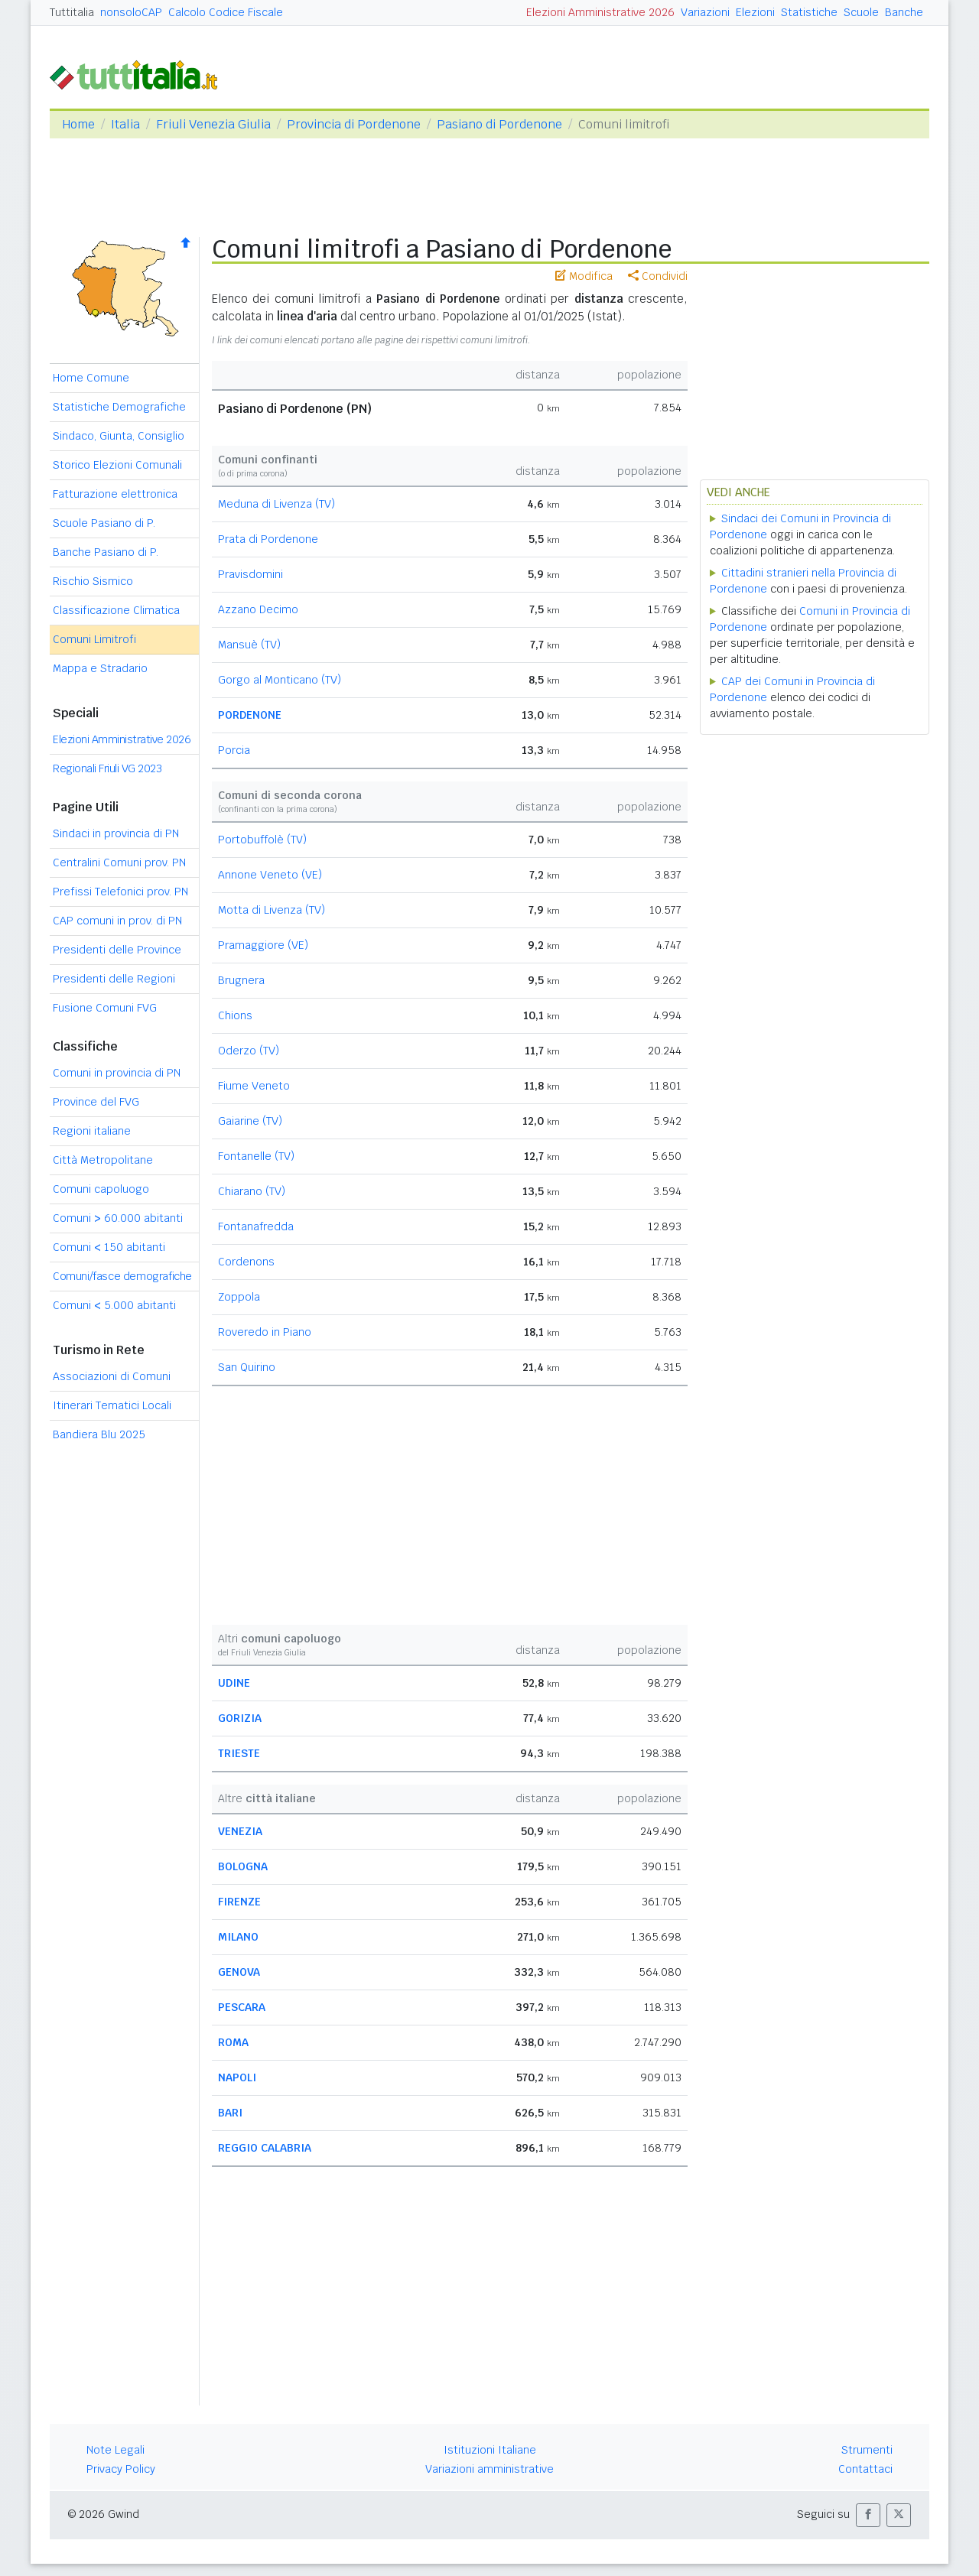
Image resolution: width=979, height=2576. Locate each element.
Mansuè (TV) (249, 644)
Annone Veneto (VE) (270, 875)
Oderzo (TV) (248, 1050)
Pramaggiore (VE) (263, 945)
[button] (868, 2515)
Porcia (234, 750)
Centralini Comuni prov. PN (119, 862)
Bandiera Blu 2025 (99, 1434)
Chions (235, 1015)
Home (78, 124)
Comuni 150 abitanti (109, 1247)
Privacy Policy (120, 2469)
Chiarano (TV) (251, 1191)
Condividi (658, 276)
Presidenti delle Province (117, 950)
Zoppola (239, 1297)
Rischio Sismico (93, 581)
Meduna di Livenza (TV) (276, 504)
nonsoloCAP (131, 12)
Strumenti (867, 2450)
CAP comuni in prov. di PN (117, 920)
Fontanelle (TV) (256, 1156)
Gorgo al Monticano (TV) (279, 680)
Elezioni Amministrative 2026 (600, 12)
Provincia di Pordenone (354, 124)
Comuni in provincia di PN (117, 1073)
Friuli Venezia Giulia (213, 124)
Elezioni (755, 12)
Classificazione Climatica (116, 610)
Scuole (861, 12)
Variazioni (705, 12)
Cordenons (246, 1262)
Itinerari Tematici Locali (112, 1405)
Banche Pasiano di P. (105, 552)
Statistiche (809, 12)
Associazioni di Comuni (112, 1376)
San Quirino (246, 1367)
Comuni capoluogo (101, 1189)
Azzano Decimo (258, 609)
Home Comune (91, 378)
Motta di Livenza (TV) (271, 910)
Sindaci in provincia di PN (116, 833)
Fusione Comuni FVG (105, 1008)
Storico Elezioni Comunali (117, 465)
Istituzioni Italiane (490, 2450)
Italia (125, 124)
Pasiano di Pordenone (499, 124)
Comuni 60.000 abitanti (118, 1218)
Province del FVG (96, 1102)
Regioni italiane (92, 1131)
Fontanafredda (256, 1226)
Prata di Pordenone (268, 539)
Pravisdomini (250, 574)
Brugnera (241, 980)
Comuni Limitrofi (94, 639)
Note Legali (115, 2450)
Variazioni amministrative (489, 2469)
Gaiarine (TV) (250, 1121)
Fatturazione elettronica (115, 494)
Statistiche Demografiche (119, 407)
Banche (904, 12)
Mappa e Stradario (100, 668)
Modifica (584, 276)
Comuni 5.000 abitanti (114, 1305)
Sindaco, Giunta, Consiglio (118, 436)
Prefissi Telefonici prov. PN (120, 891)
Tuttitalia (72, 12)
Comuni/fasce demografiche (122, 1276)
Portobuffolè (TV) (262, 839)
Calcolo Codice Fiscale (225, 12)
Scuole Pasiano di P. (104, 523)
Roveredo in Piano (264, 1332)
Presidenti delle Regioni (114, 979)
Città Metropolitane (103, 1160)
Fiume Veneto (254, 1086)
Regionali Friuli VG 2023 (107, 768)
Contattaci (865, 2469)
